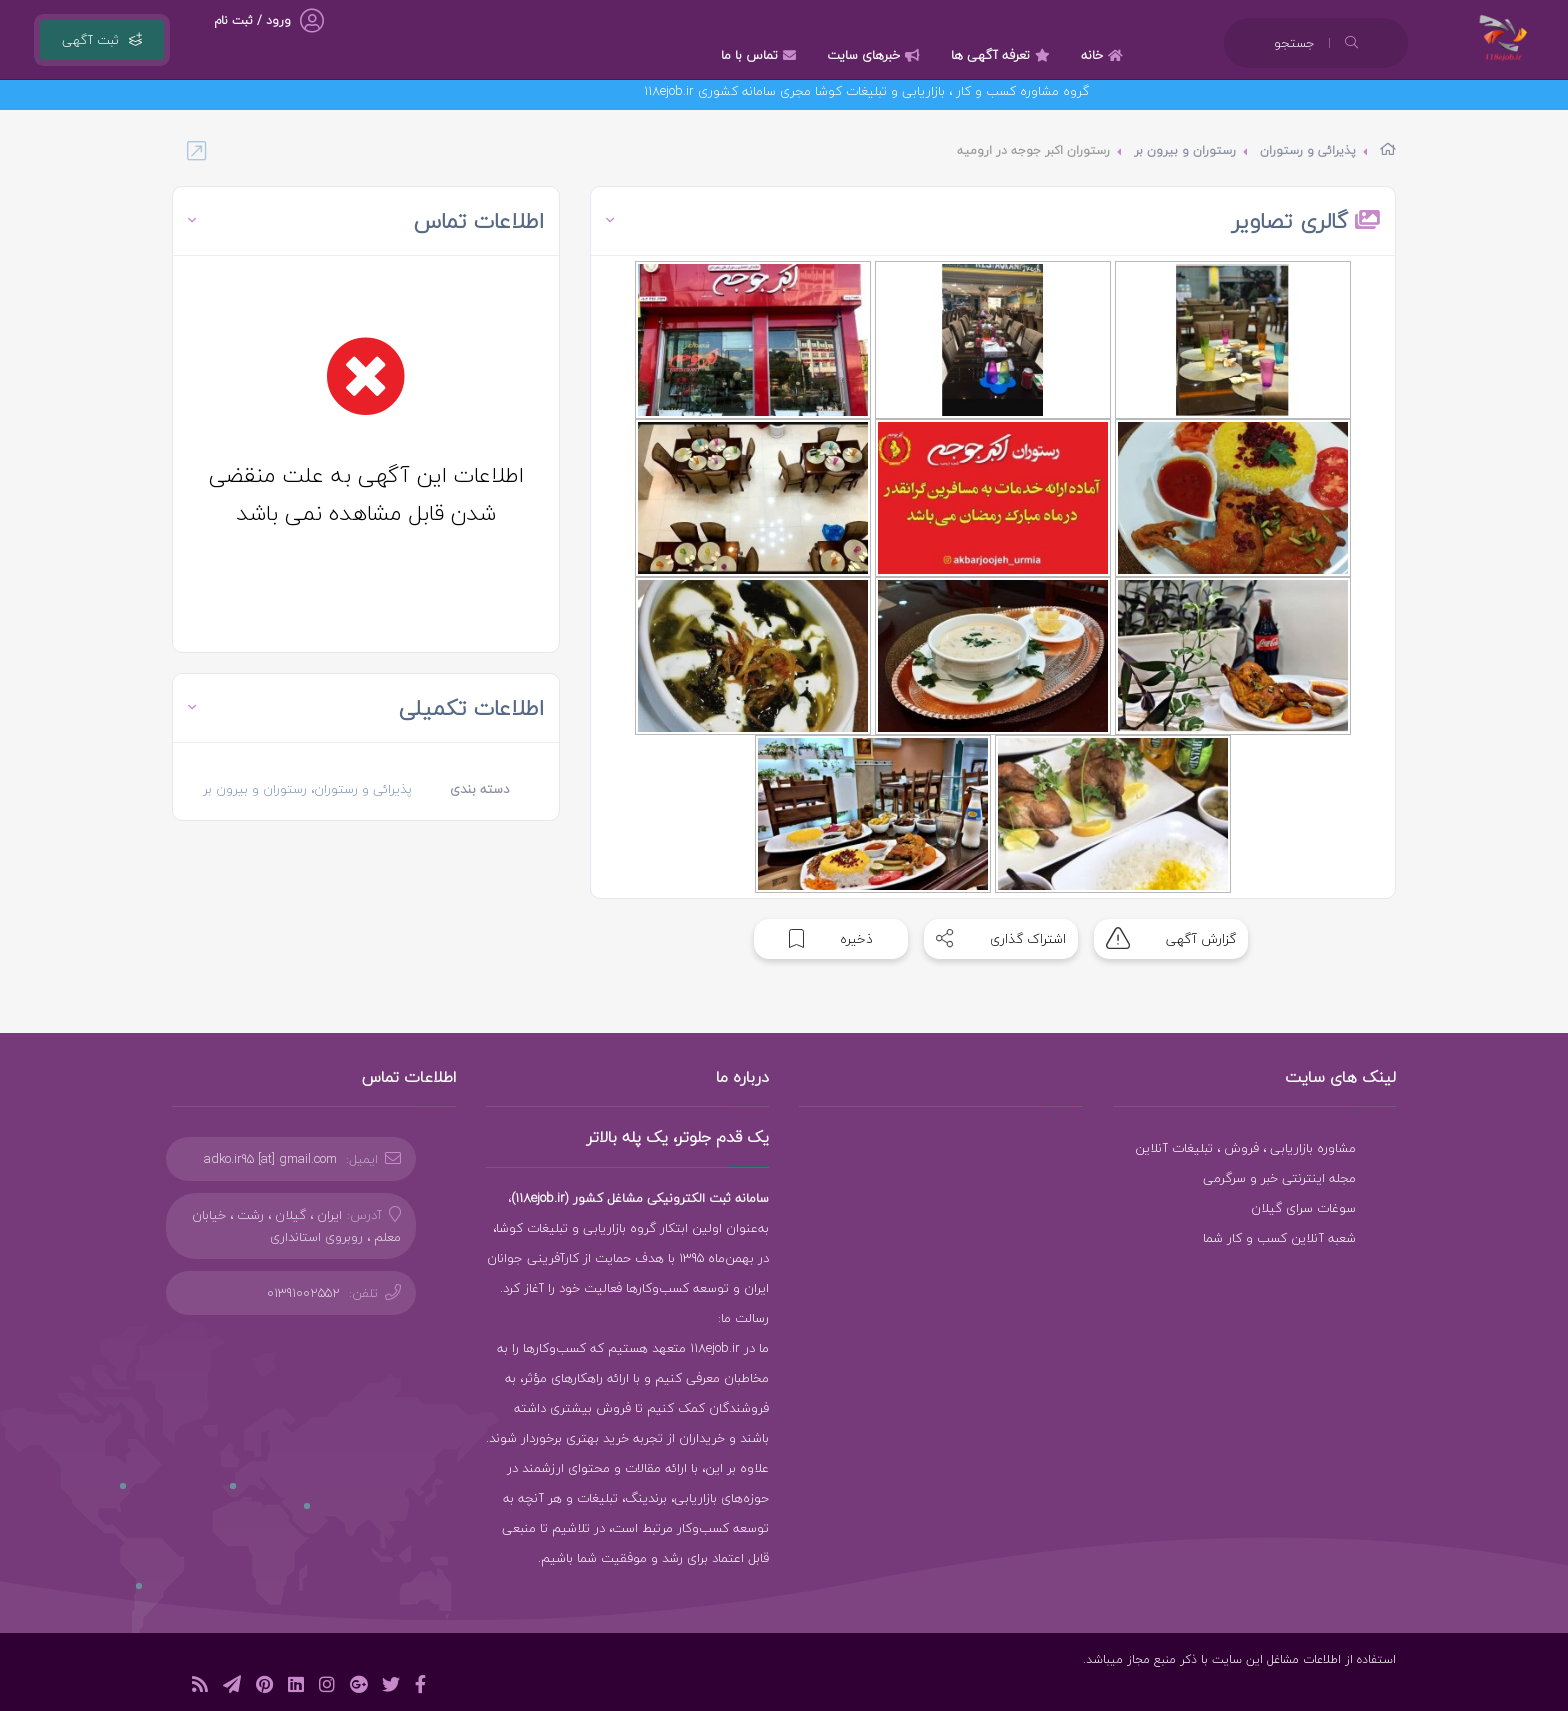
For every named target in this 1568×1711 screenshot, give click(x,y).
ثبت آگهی (102, 40)
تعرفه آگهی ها (1003, 55)
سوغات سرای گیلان (1303, 1208)
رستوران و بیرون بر (1185, 150)
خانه (1104, 55)
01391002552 (303, 1293)
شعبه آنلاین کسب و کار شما (1279, 1238)
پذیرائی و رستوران (1308, 150)
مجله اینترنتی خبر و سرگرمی (1279, 1178)
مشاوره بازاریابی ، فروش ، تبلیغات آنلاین (1245, 1148)
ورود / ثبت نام (252, 20)
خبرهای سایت (876, 55)
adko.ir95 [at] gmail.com (270, 1159)
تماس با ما (761, 55)
